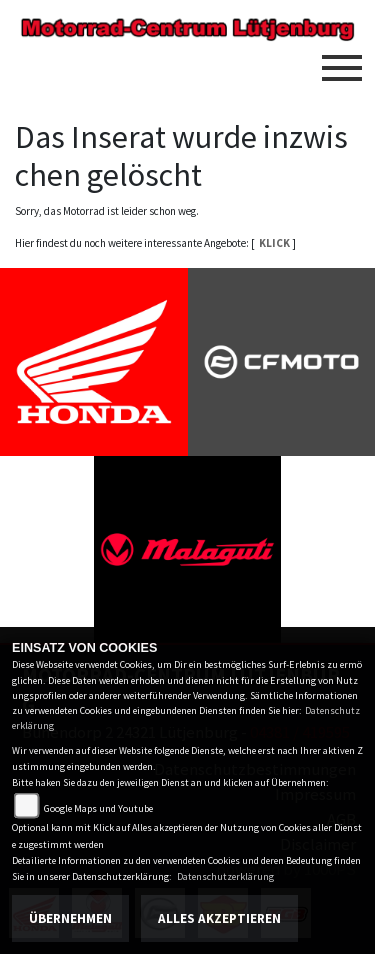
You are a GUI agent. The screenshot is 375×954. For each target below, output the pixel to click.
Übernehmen (70, 918)
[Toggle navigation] (342, 60)
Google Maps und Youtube (98, 808)
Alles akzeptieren (219, 918)
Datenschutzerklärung (225, 876)
